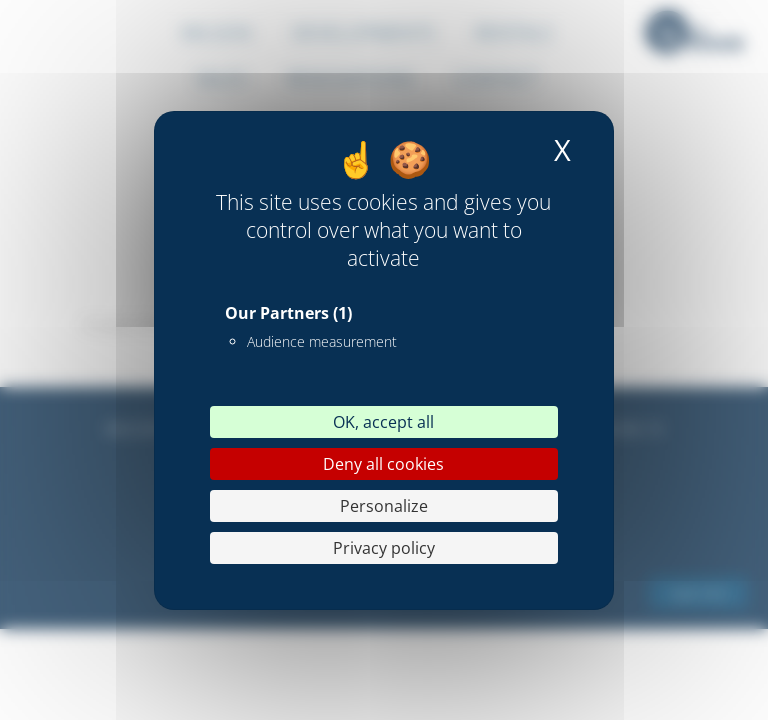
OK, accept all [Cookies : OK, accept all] (383, 422)
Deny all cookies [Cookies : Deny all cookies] (383, 464)
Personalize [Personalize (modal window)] (384, 506)
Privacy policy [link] (384, 548)
